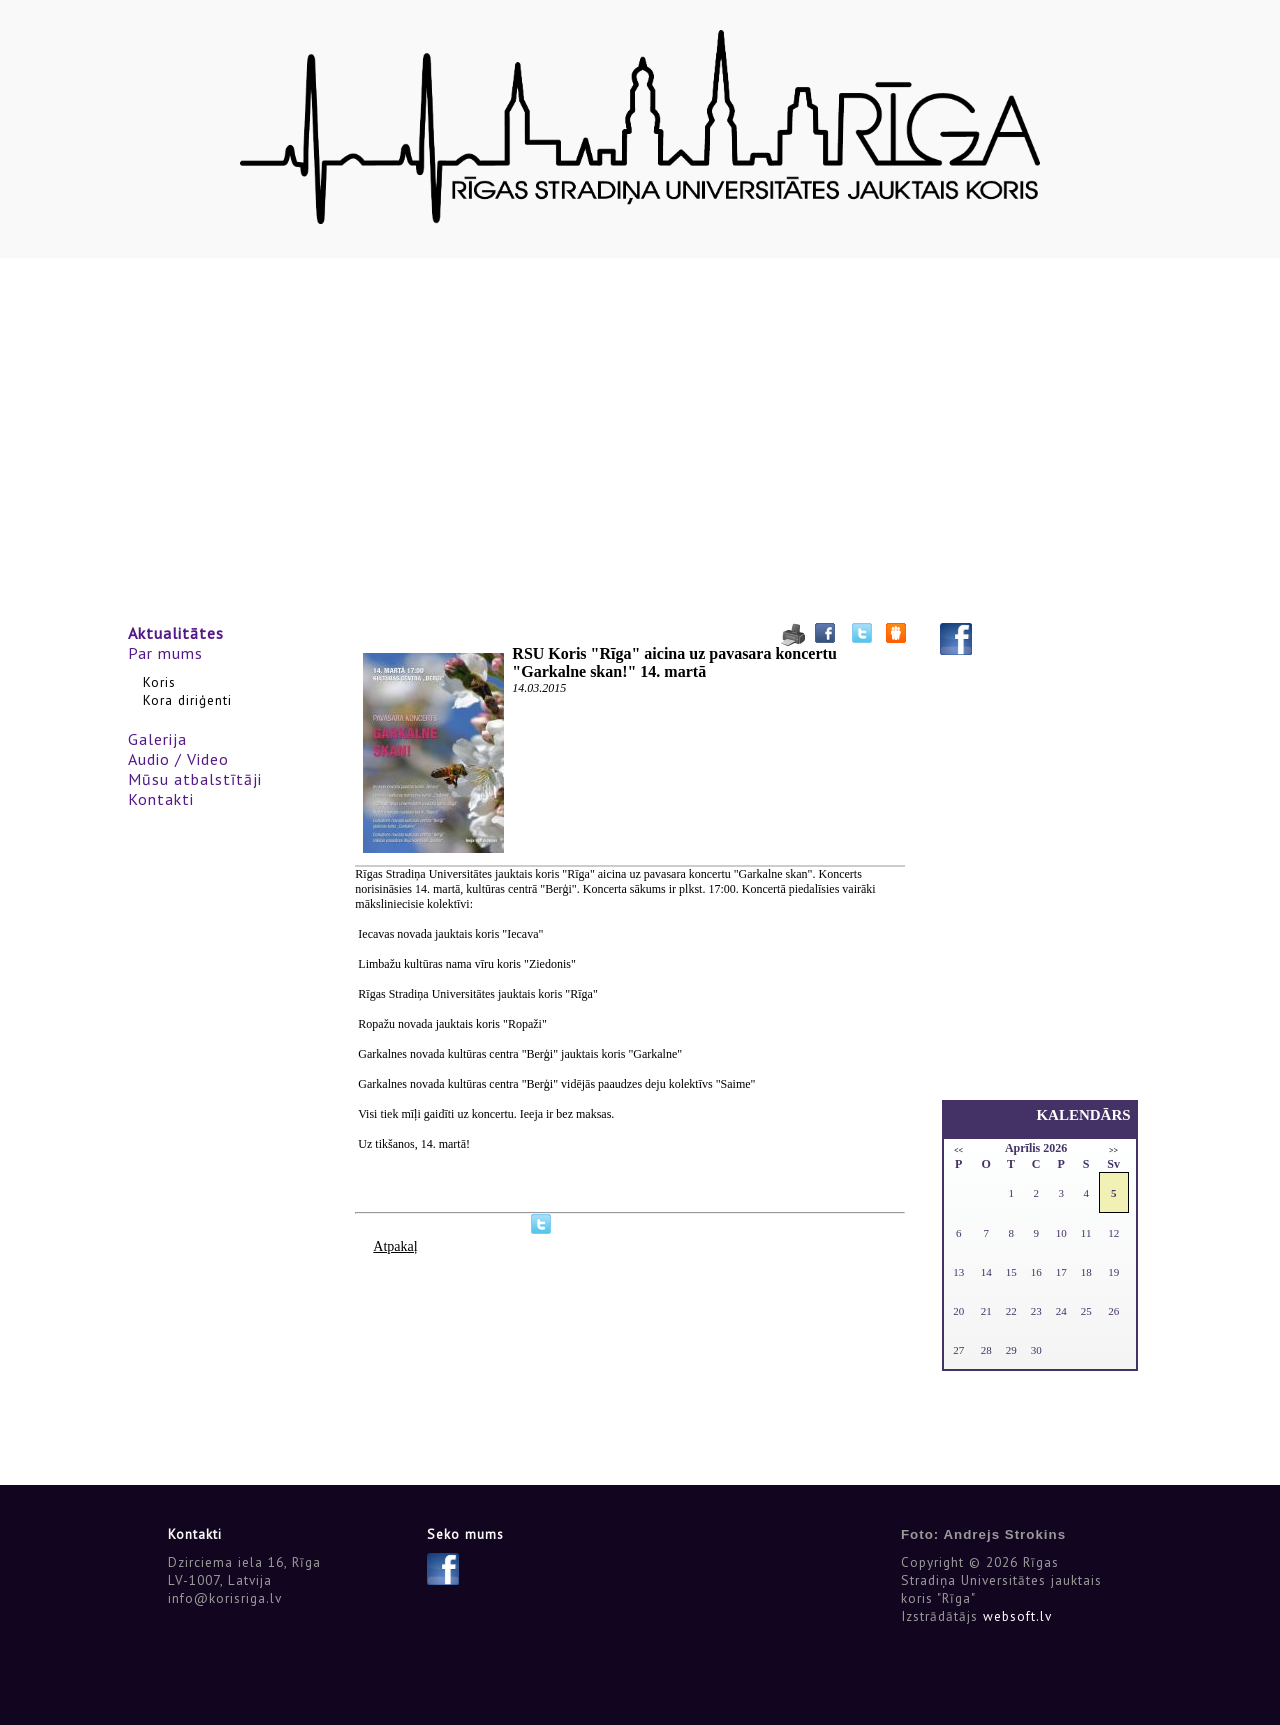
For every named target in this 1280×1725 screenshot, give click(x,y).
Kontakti (161, 799)
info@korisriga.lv (225, 1598)
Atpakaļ (395, 1246)
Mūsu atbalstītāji (195, 779)
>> (1113, 1150)
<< (958, 1150)
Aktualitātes (176, 633)
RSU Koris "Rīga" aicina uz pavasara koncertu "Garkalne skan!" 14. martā (674, 662)
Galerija (157, 739)
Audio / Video (178, 759)
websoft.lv (1017, 1616)
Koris (159, 682)
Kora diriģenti (187, 700)
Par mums (165, 653)
